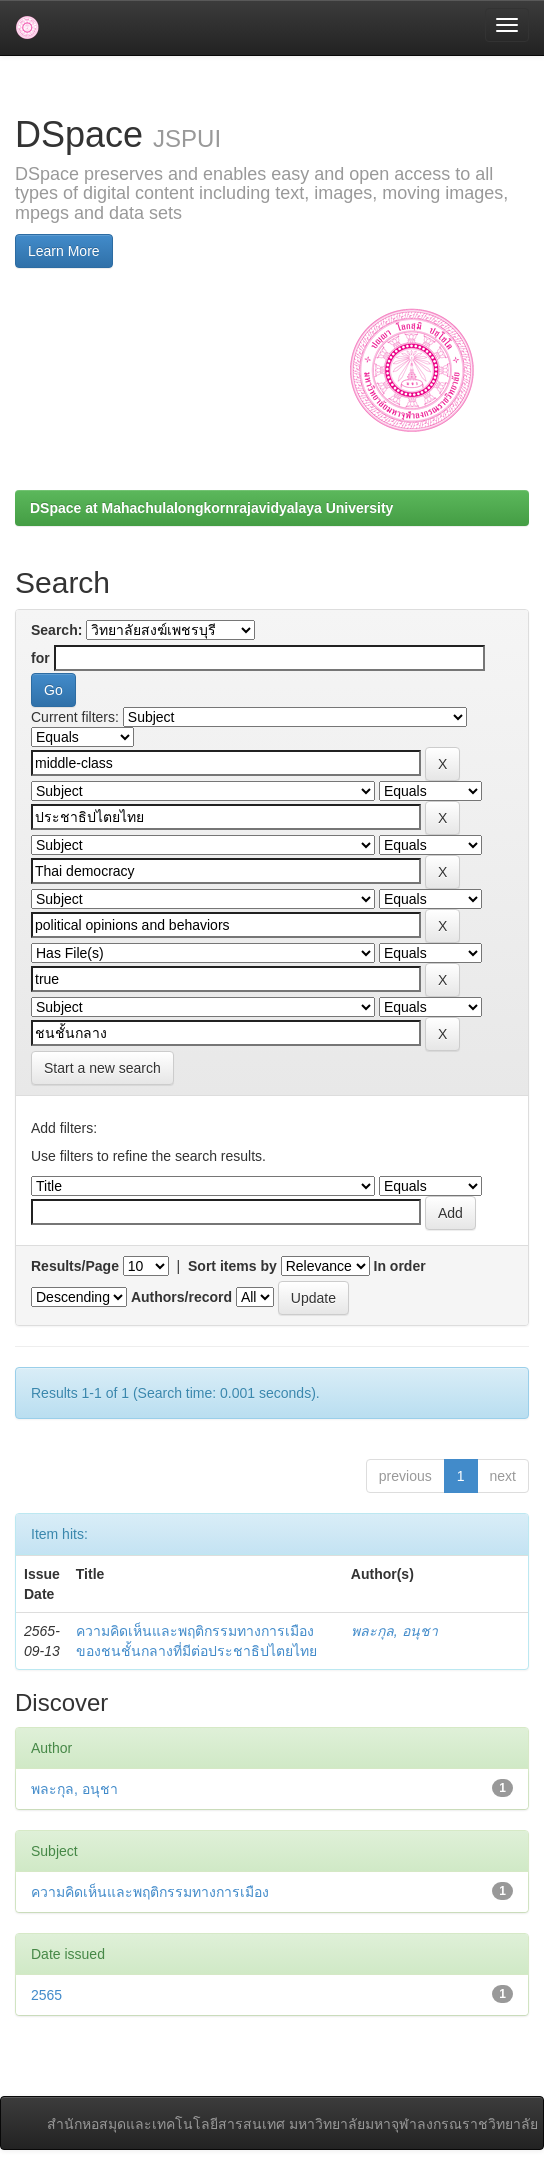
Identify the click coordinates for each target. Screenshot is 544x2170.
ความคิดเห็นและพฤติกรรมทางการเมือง (150, 1892)
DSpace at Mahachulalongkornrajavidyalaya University (211, 508)
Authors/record (181, 1297)
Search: (56, 630)
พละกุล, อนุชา (394, 1631)
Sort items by (232, 1266)
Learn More (64, 251)
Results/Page (75, 1266)
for (40, 658)
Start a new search (102, 1068)
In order (400, 1266)
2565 (46, 1995)
